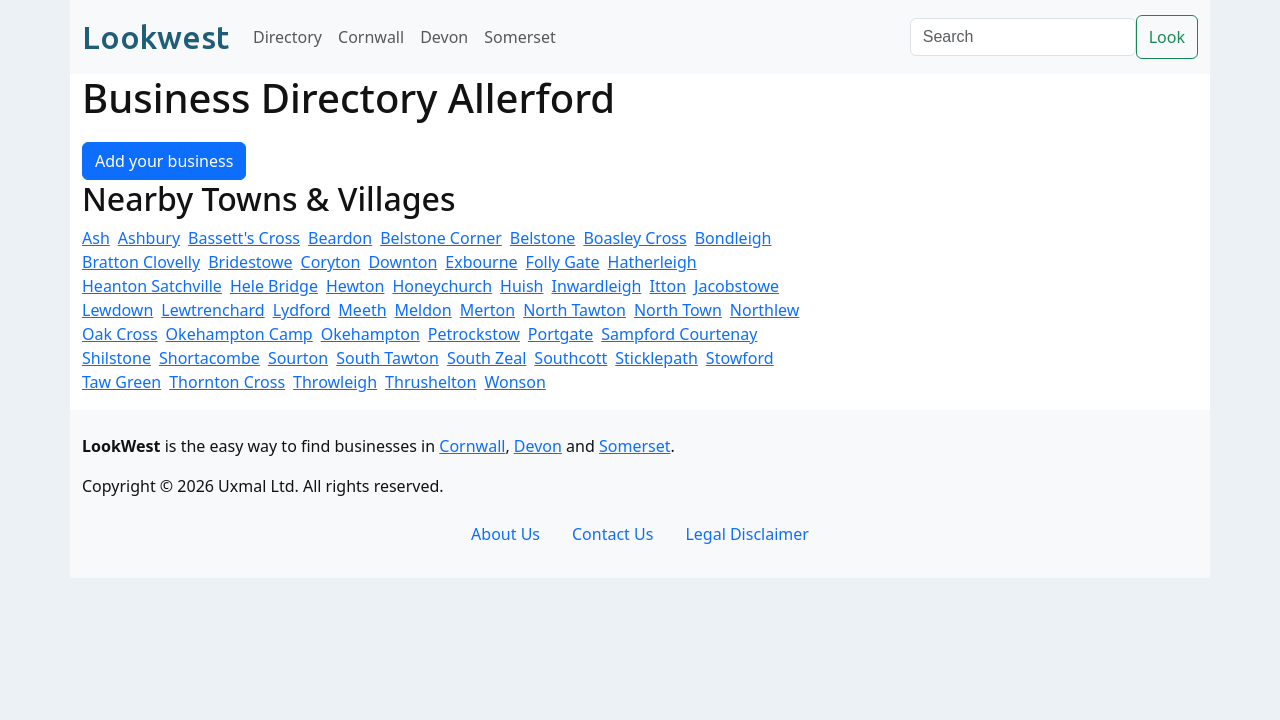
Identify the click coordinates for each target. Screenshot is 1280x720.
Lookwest (155, 37)
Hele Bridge (274, 286)
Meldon (423, 310)
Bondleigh (733, 238)
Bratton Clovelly (141, 262)
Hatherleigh (652, 262)
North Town (678, 310)
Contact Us (612, 534)
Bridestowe (250, 262)
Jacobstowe (736, 286)
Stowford (740, 358)
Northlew (765, 310)
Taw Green (121, 382)
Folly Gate (563, 262)
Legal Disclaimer (747, 534)
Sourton (298, 358)
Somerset (520, 37)
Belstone (543, 238)
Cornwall (371, 37)
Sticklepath (656, 358)
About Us (505, 534)
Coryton (331, 262)
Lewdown (117, 310)
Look (1167, 37)
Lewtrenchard (212, 310)
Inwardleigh (596, 286)
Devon (444, 37)
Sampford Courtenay (679, 334)
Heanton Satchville (152, 286)
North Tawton (574, 310)
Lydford (302, 310)
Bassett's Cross (244, 238)
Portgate (560, 334)
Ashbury (149, 238)
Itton (667, 286)
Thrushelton (430, 382)
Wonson (514, 382)
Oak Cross (120, 334)
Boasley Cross (634, 238)
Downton (402, 262)
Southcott (570, 358)
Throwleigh (335, 382)
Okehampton (370, 334)
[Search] (1023, 37)
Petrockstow (474, 334)
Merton (488, 310)
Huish (521, 286)
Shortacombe (209, 358)
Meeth (362, 310)
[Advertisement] (1020, 254)
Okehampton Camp (239, 334)
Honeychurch (442, 286)
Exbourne (481, 262)
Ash (96, 238)
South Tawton (387, 358)
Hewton (355, 286)
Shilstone (116, 358)
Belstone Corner (441, 238)
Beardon (340, 238)
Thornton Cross (227, 382)
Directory (287, 37)
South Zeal (486, 358)
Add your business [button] (164, 161)
